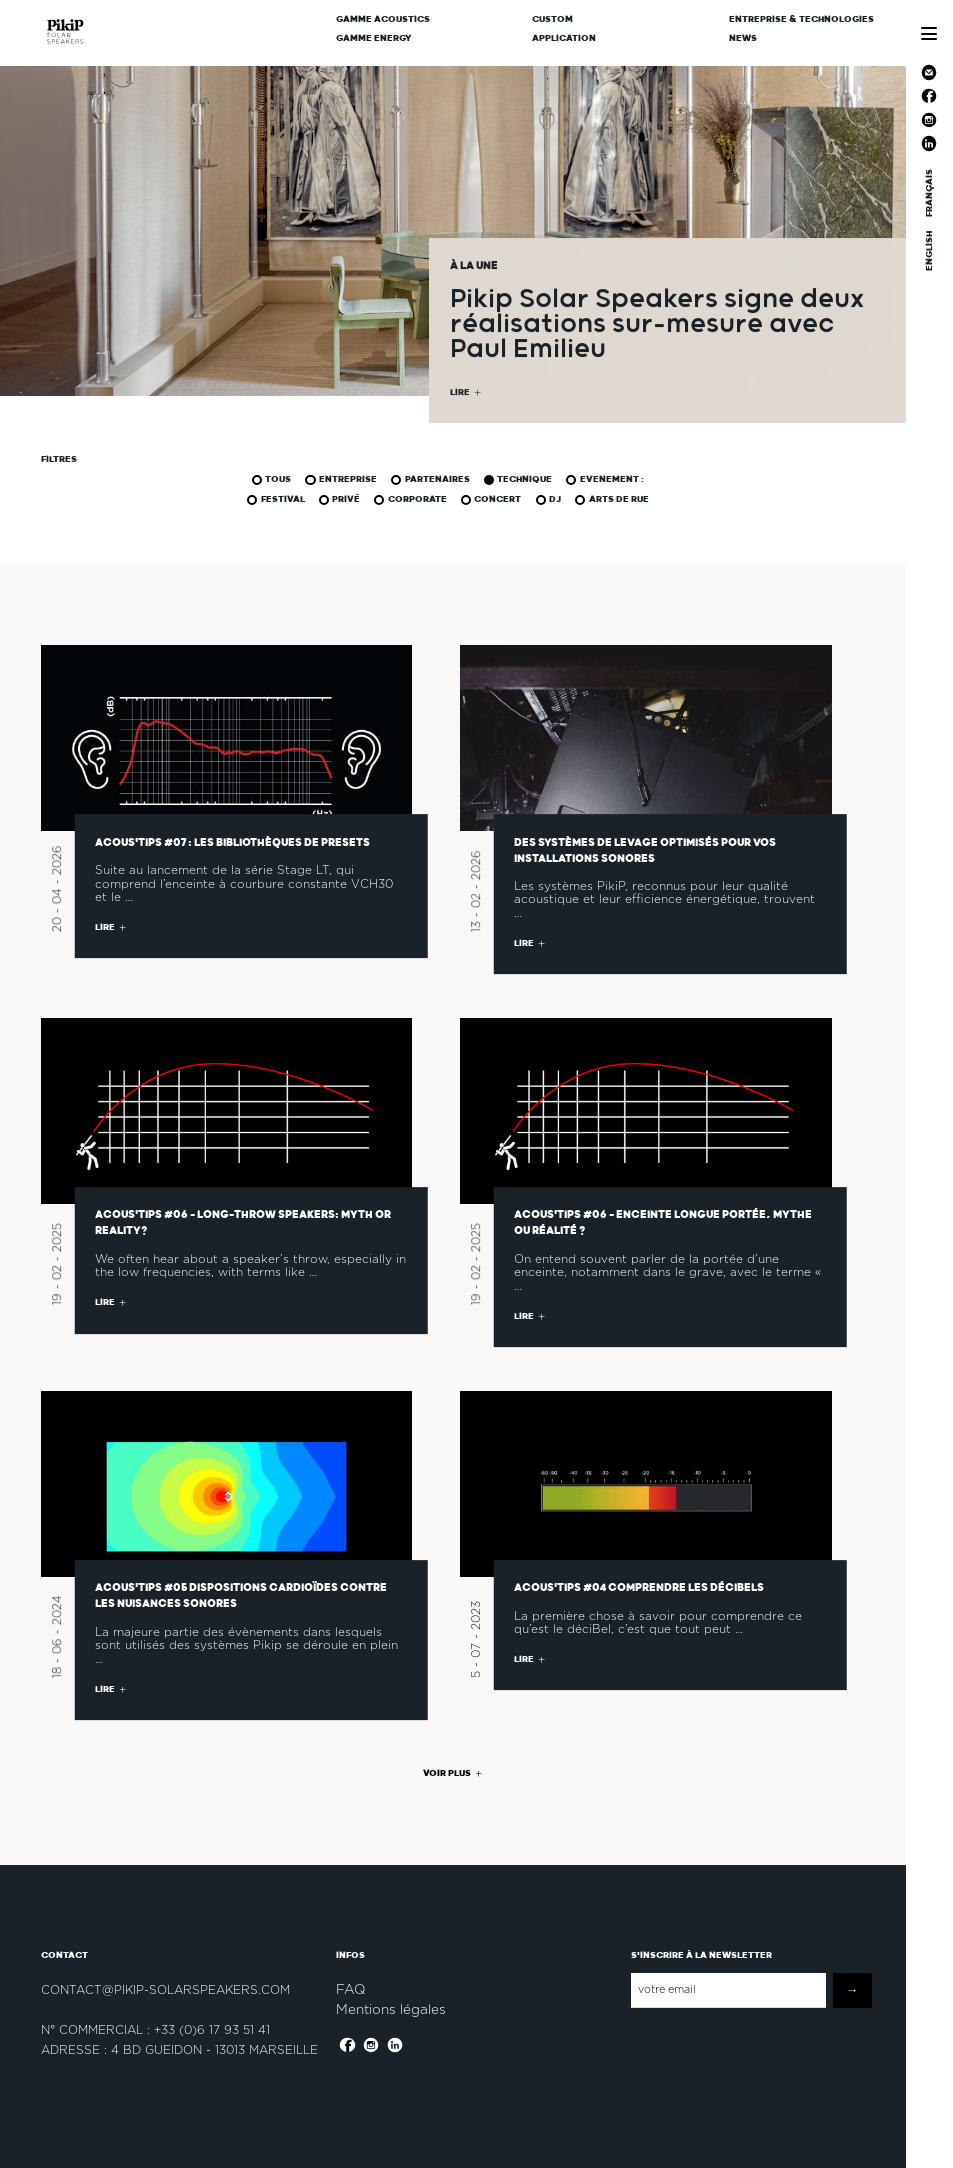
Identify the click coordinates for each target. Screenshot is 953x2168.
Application (564, 38)
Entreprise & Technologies (801, 19)
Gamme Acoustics (383, 19)
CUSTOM (552, 19)
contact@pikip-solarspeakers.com (165, 1990)
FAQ (350, 1989)
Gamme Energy (374, 38)
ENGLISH (928, 250)
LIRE (460, 395)
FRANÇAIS (928, 193)
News (743, 38)
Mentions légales (391, 2009)
